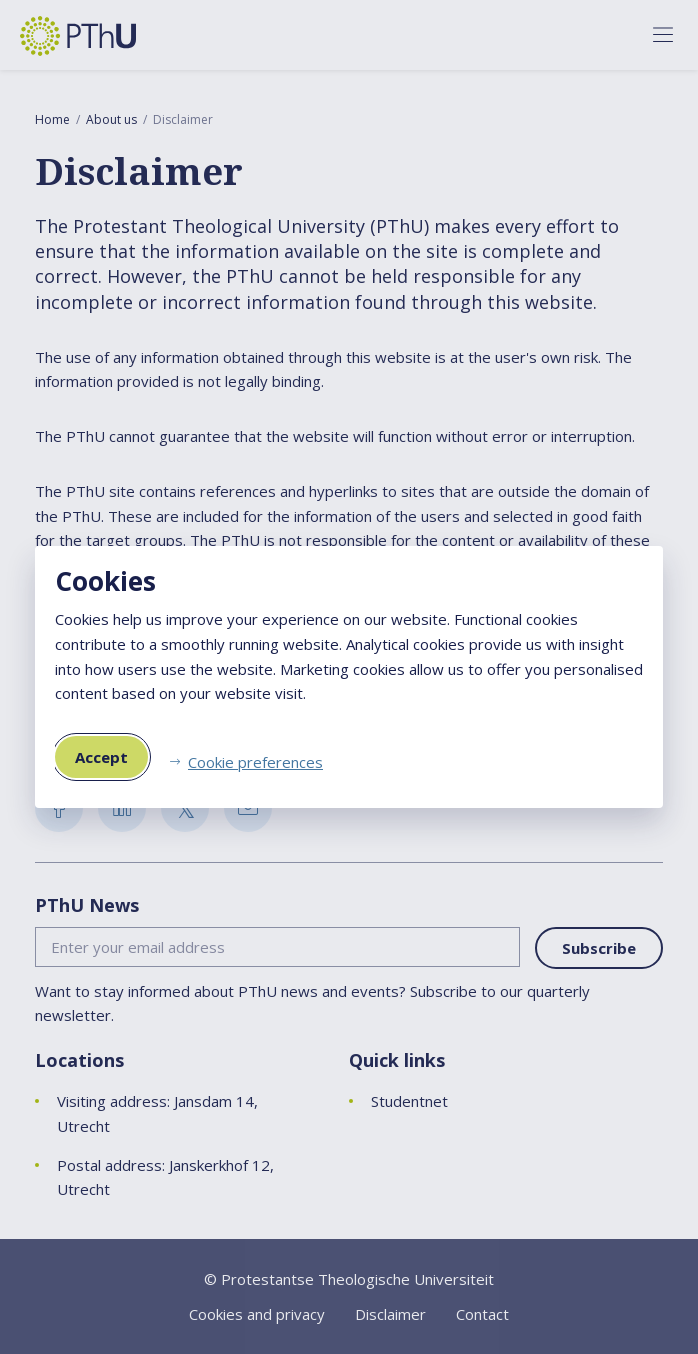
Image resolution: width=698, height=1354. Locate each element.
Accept (101, 757)
